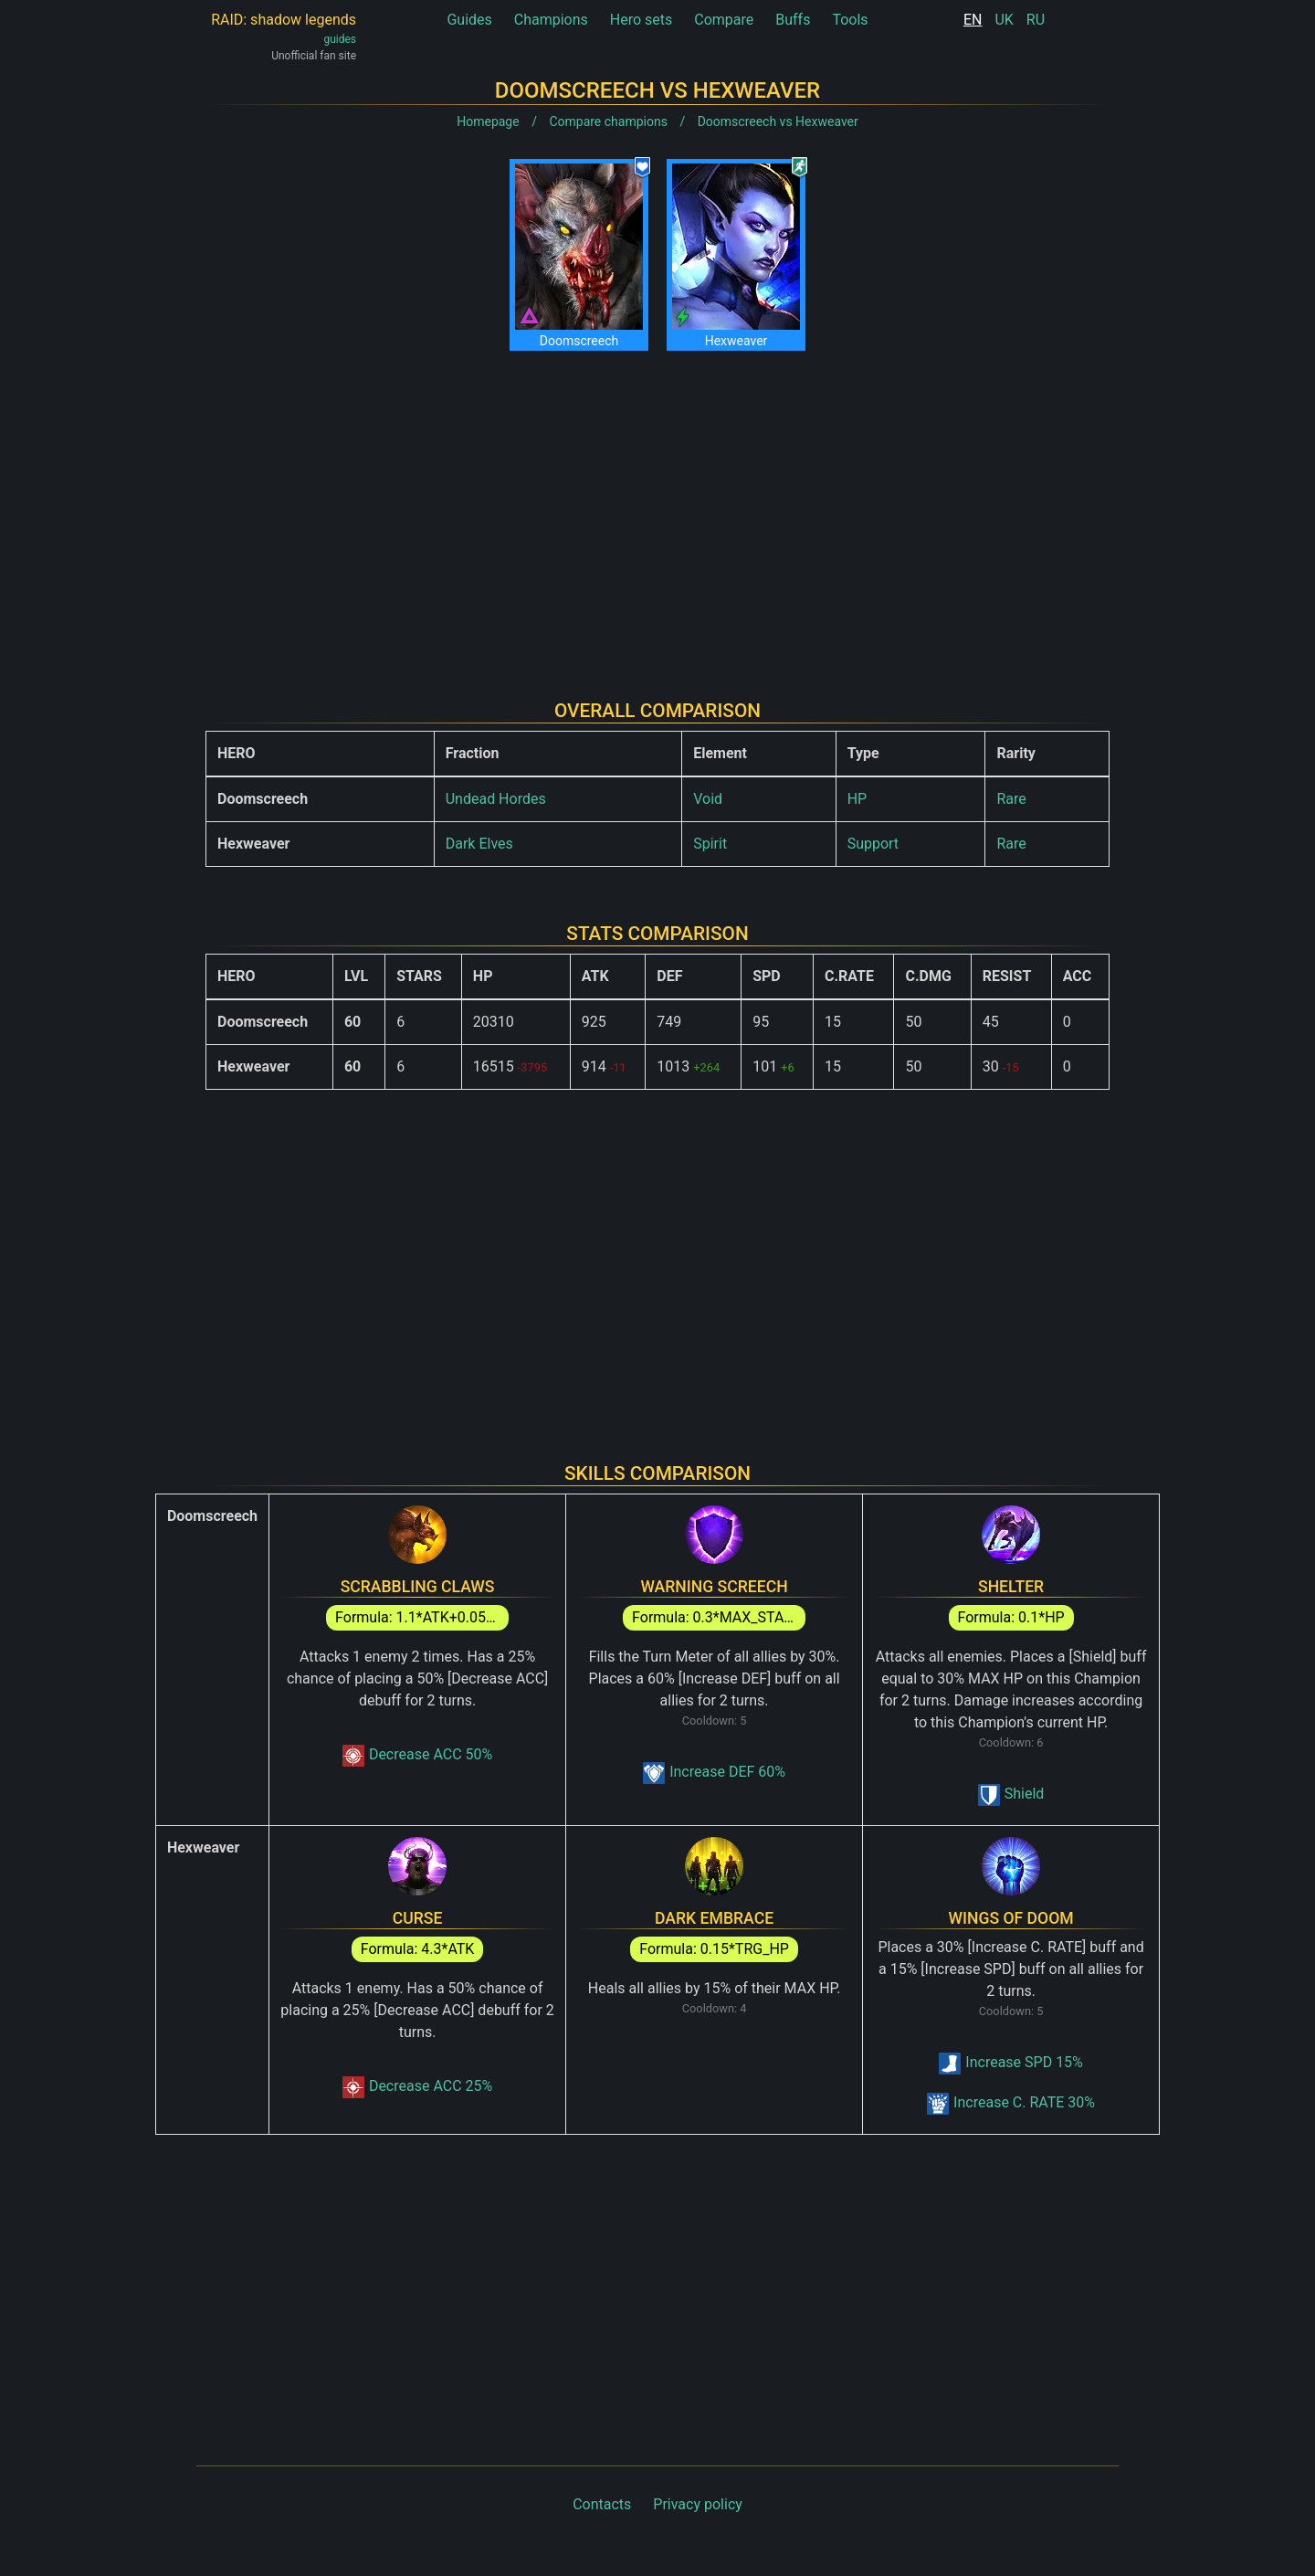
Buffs (792, 19)
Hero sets (641, 19)
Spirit (710, 843)
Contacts (602, 2504)
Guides (469, 19)
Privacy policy (697, 2504)
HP (857, 799)
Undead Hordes (496, 799)
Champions (551, 19)
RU (1035, 19)
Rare (1011, 799)
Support (873, 843)
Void (707, 799)
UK (1003, 19)
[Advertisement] (657, 511)
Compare (723, 19)
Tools (850, 19)
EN (973, 19)
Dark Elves (479, 843)
